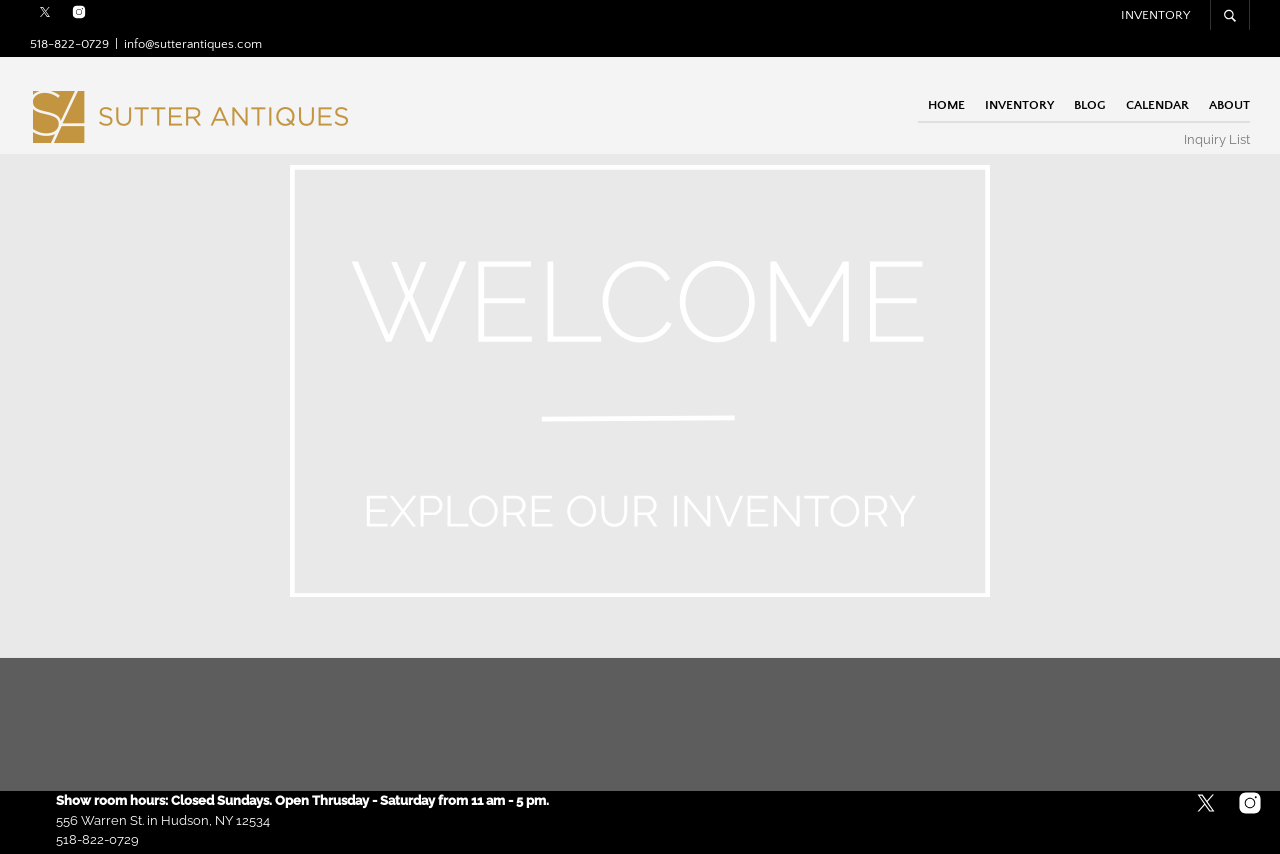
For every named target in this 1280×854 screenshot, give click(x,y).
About (1229, 104)
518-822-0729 (69, 44)
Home (946, 104)
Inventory (1155, 15)
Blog (1090, 104)
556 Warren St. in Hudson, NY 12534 (163, 820)
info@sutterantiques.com (193, 44)
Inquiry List (1217, 139)
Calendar (1157, 104)
